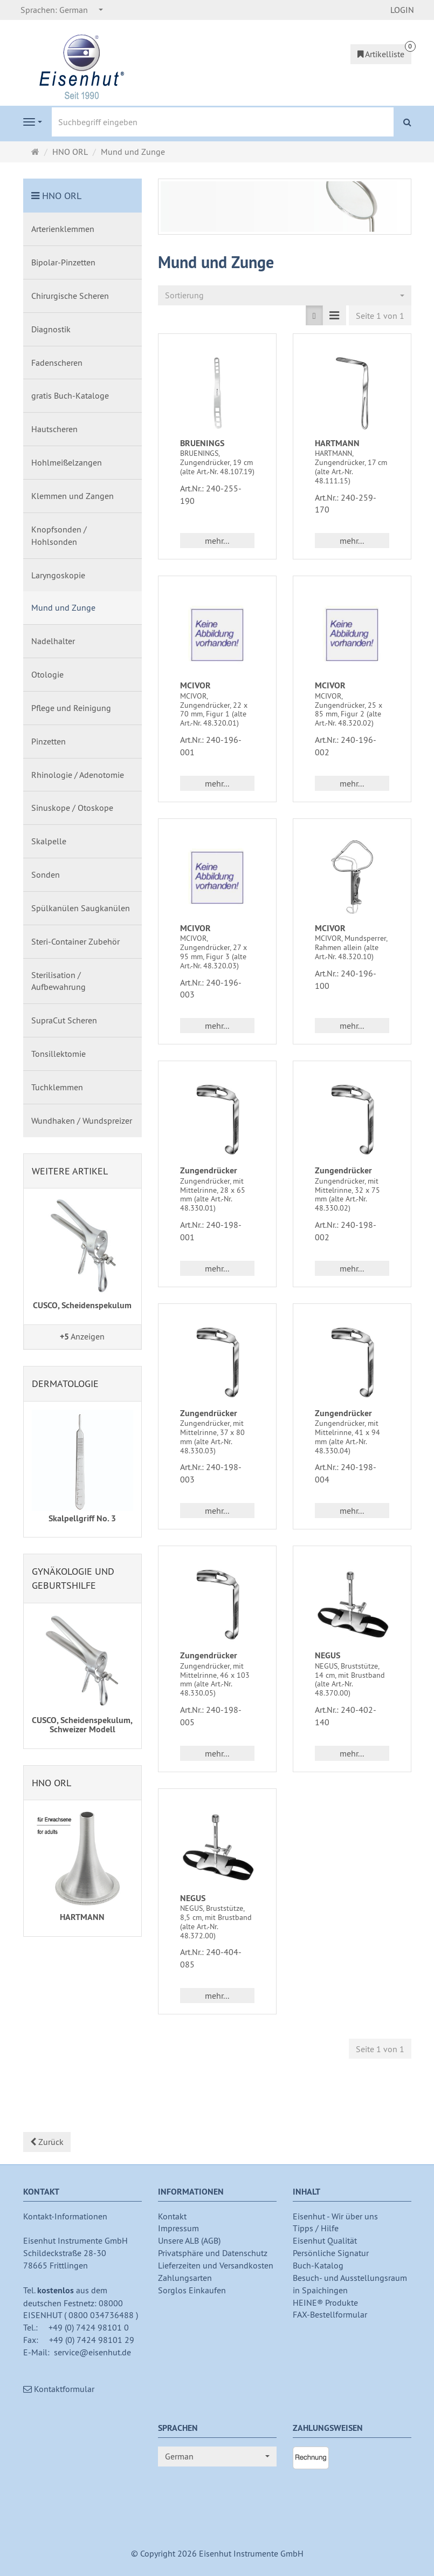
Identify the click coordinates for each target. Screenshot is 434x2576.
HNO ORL (61, 195)
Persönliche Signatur (331, 2252)
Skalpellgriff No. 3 (82, 1518)
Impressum (178, 2228)
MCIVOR (195, 685)
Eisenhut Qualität (325, 2240)
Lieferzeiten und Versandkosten (215, 2265)
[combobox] (62, 10)
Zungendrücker (208, 1170)
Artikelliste (380, 54)
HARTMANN (337, 443)
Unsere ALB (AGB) (189, 2240)
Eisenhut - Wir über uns (335, 2216)
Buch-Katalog (318, 2265)
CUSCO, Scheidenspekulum (82, 1305)
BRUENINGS (202, 443)
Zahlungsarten (185, 2277)
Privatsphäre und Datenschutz (212, 2252)
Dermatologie (65, 1383)
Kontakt (172, 2216)
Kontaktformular (58, 2388)
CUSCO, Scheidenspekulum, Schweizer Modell (82, 1724)
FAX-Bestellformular (330, 2314)
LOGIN (402, 9)
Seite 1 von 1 (380, 315)
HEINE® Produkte (325, 2302)
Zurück (47, 2141)
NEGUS (327, 1655)
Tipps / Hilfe (316, 2228)
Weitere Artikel (70, 1171)
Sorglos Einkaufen (192, 2290)
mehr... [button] (217, 540)
